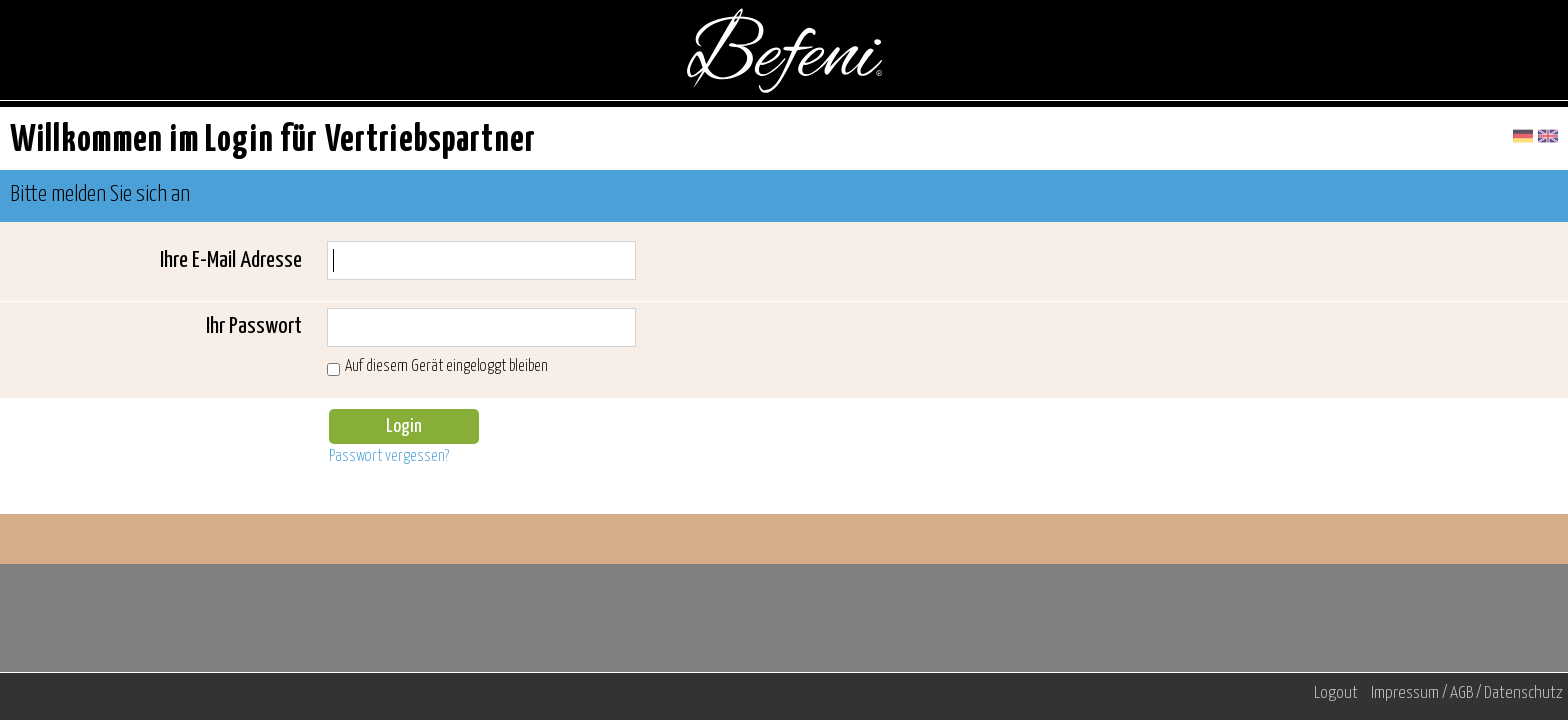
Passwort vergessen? (389, 456)
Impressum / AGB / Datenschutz (1467, 693)
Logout (1336, 693)
